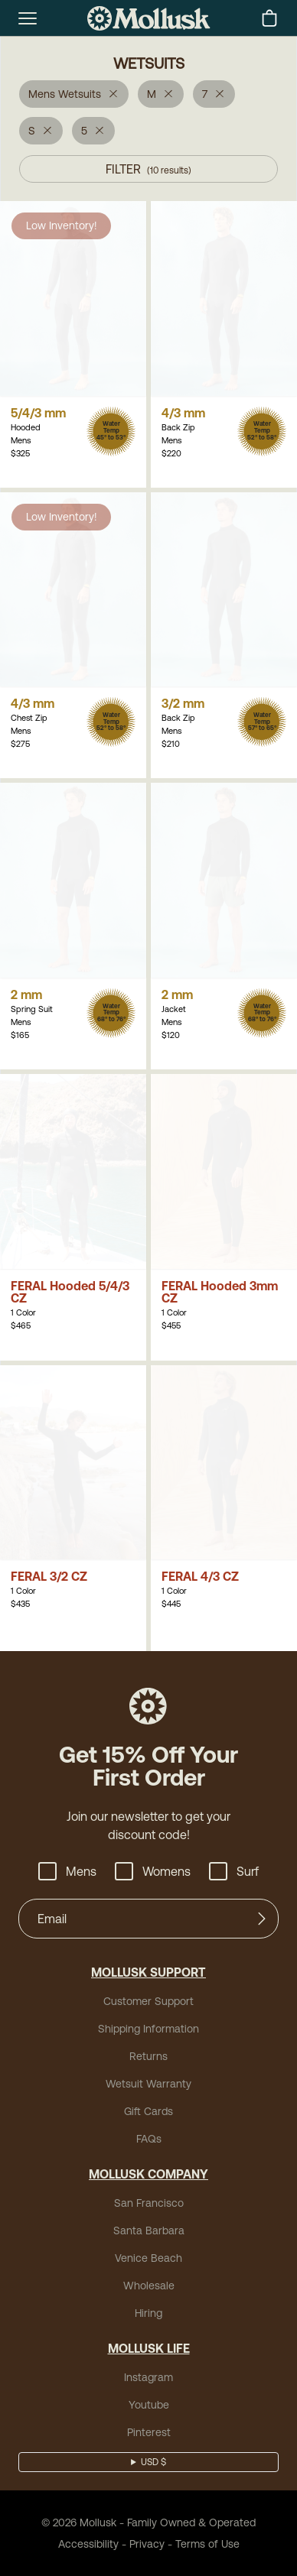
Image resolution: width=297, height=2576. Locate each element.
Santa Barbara (148, 2230)
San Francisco (149, 2203)
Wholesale (149, 2285)
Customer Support (148, 2001)
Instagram (148, 2377)
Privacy (147, 2544)
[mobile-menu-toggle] (27, 18)
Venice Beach (148, 2258)
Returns (148, 2056)
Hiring (148, 2313)
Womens (153, 1871)
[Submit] (262, 1918)
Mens (67, 1871)
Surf (234, 1871)
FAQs (149, 2139)
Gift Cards (148, 2111)
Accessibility (88, 2544)
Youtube (149, 2405)
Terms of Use (207, 2544)
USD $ (153, 2462)
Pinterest (149, 2432)
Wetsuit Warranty (148, 2084)
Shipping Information (148, 2029)
